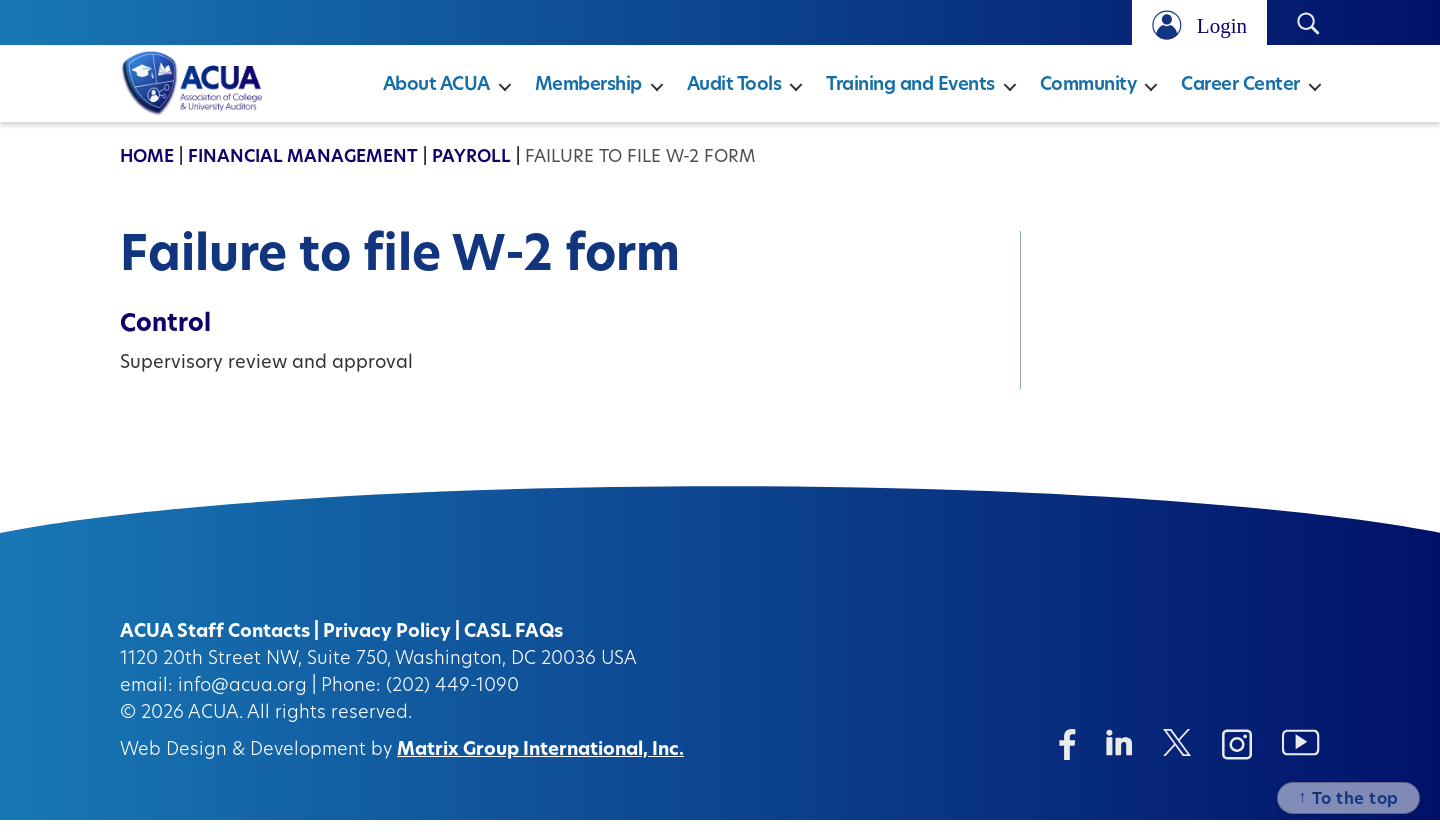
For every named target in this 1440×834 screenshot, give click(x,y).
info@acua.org (242, 700)
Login (1222, 25)
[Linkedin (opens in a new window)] (1119, 756)
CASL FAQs (513, 646)
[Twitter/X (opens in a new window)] (1177, 756)
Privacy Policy (387, 646)
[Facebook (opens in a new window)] (1067, 758)
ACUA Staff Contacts (215, 646)
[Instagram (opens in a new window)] (1237, 758)
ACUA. (215, 727)
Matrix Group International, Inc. (540, 764)
